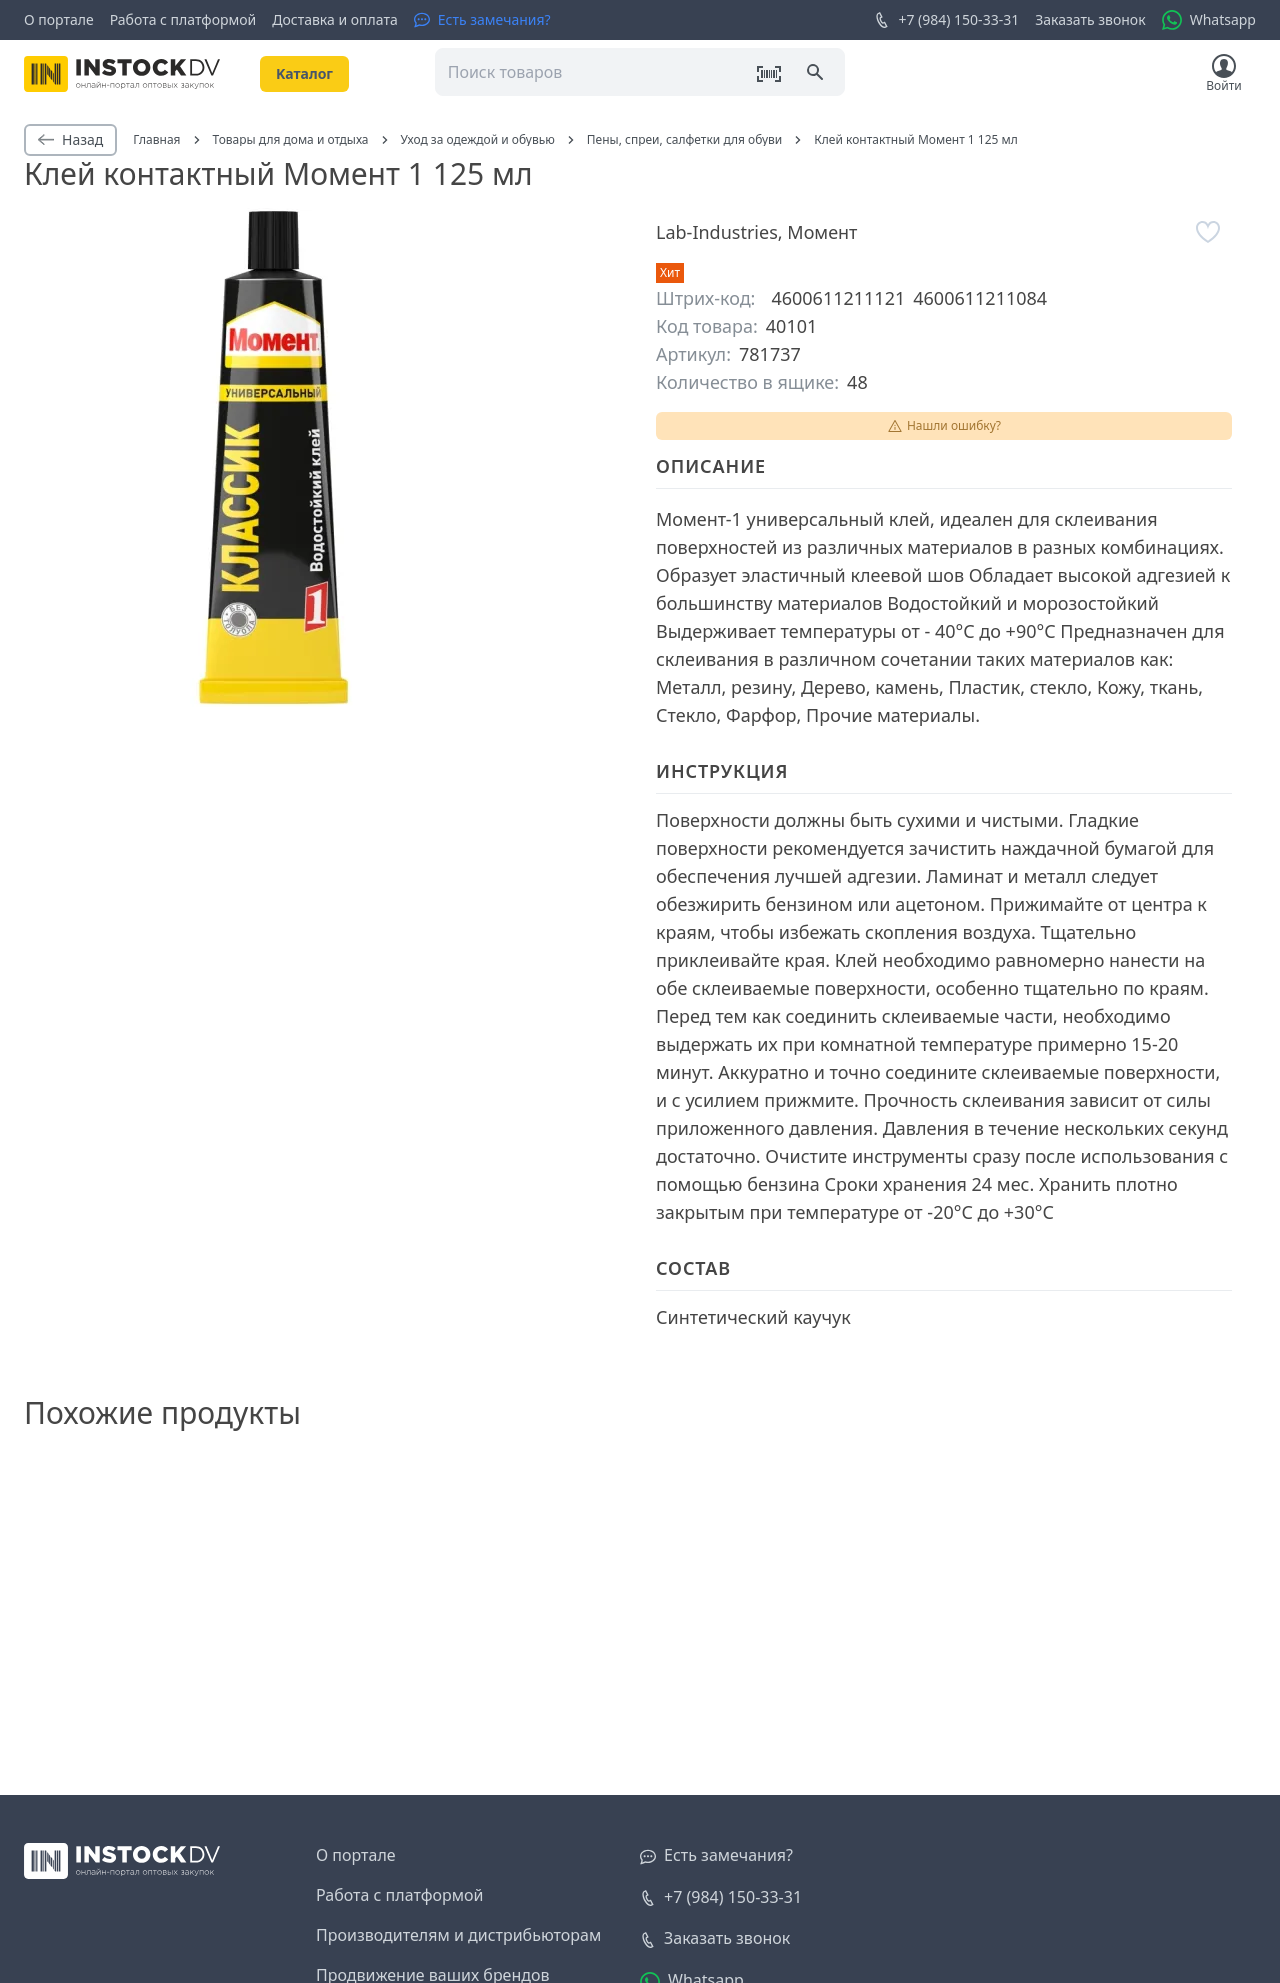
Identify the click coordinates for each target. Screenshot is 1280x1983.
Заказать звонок (1090, 19)
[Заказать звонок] (715, 1939)
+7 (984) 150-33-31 (946, 20)
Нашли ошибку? (944, 425)
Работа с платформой (183, 19)
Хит (670, 272)
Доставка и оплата (334, 19)
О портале (59, 19)
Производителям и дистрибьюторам (458, 1935)
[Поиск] (817, 74)
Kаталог (304, 73)
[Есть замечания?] (482, 20)
